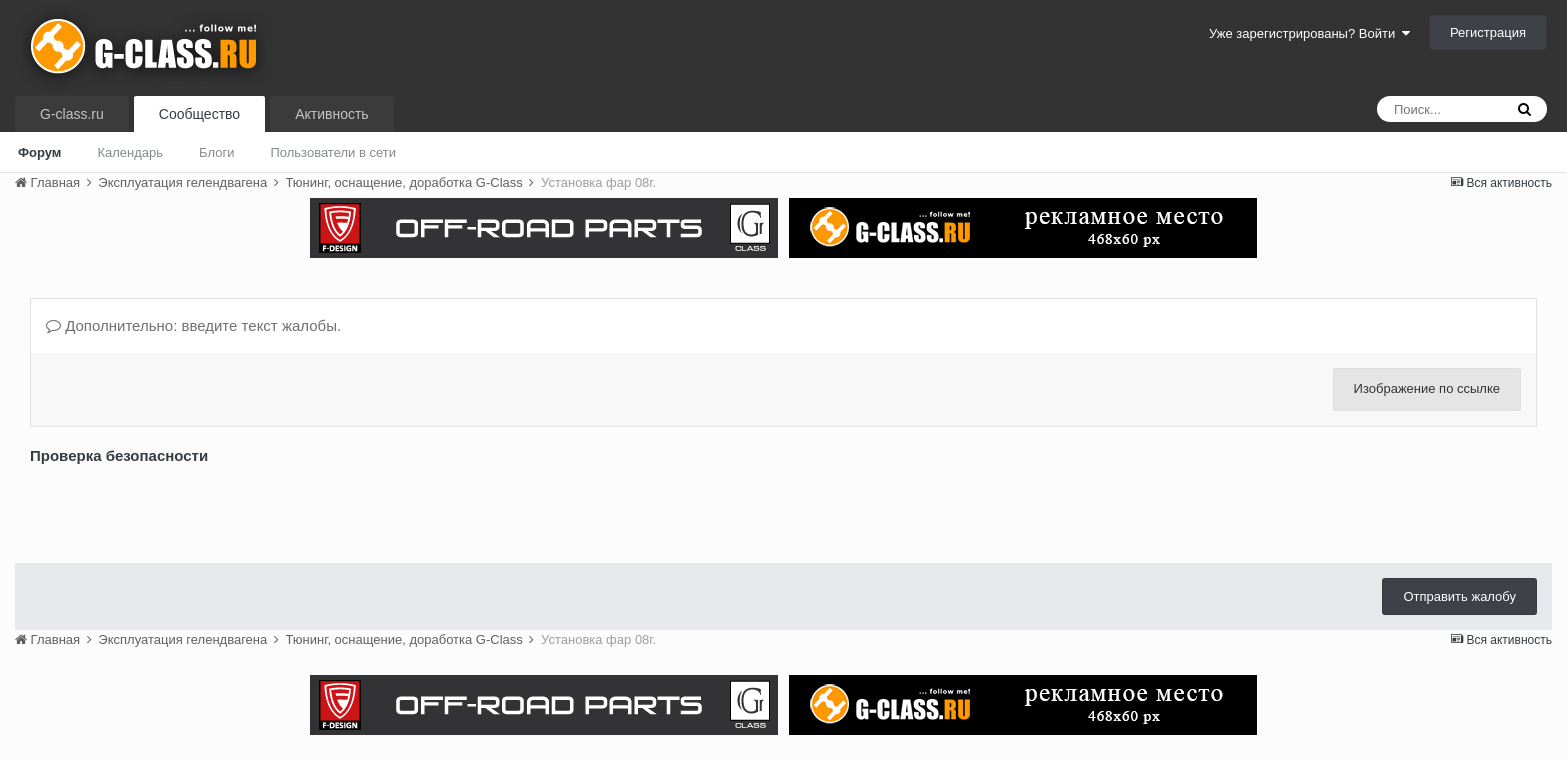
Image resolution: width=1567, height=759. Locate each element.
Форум (39, 152)
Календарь (130, 152)
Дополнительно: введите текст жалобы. (193, 325)
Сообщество (199, 114)
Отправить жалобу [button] (1459, 596)
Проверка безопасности (119, 455)
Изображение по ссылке (1427, 388)
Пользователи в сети (333, 152)
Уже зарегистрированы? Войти (1309, 33)
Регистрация (1488, 32)
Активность (332, 114)
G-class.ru (72, 114)
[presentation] (182, 509)
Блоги (216, 152)
